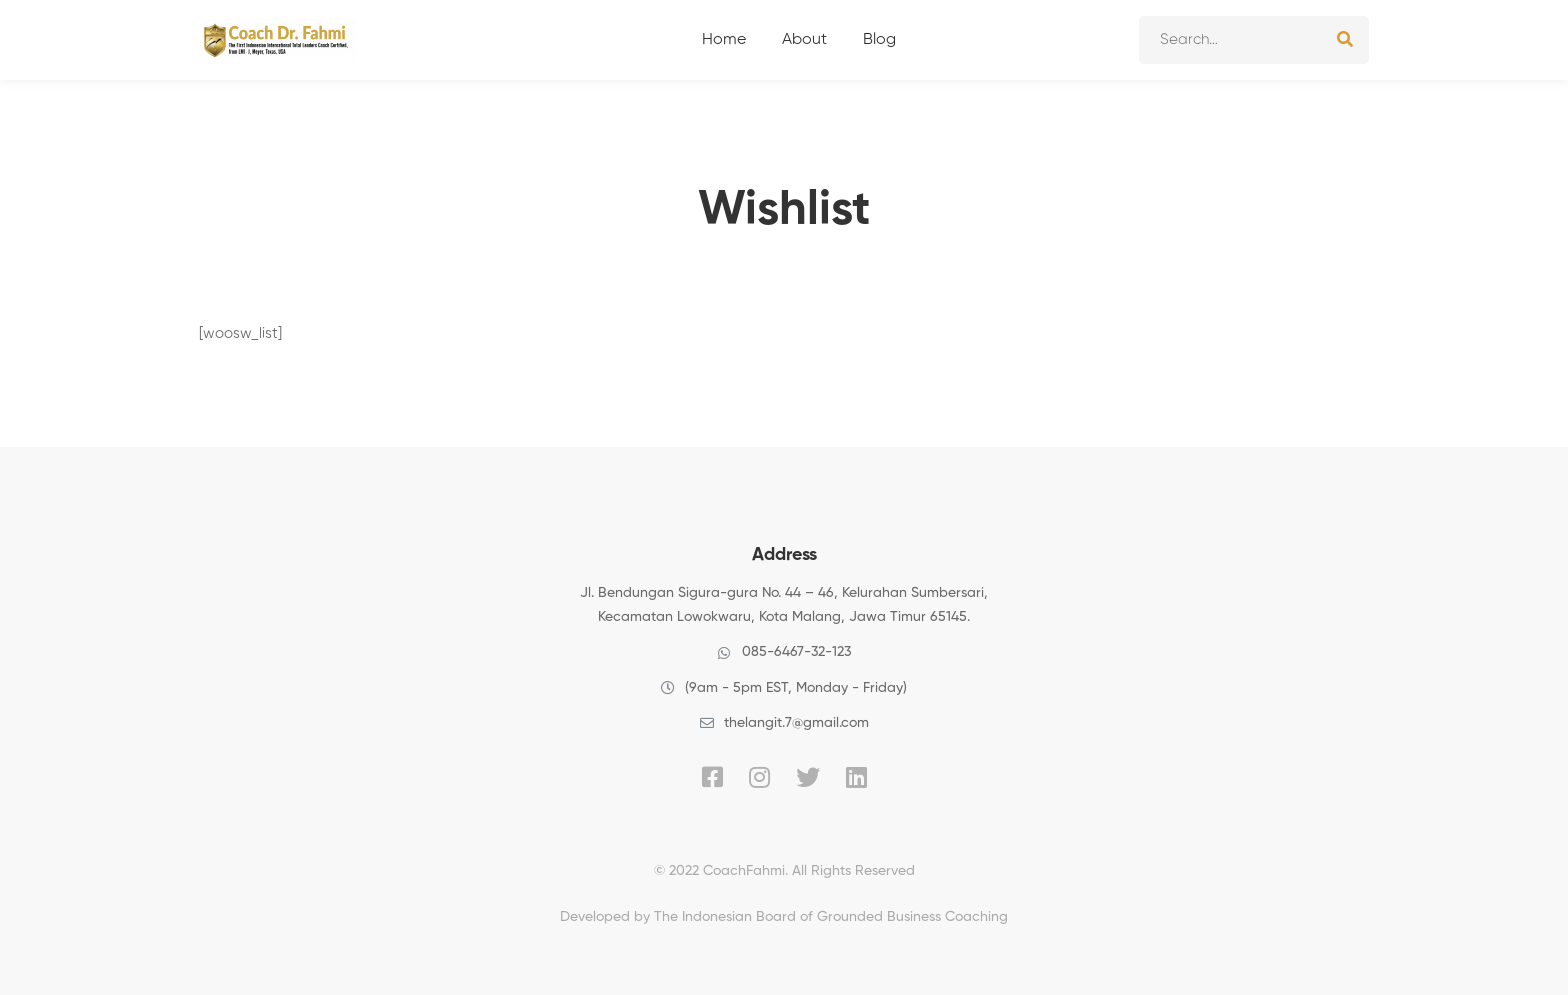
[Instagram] (759, 777)
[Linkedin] (856, 777)
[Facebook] (712, 777)
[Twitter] (808, 777)
